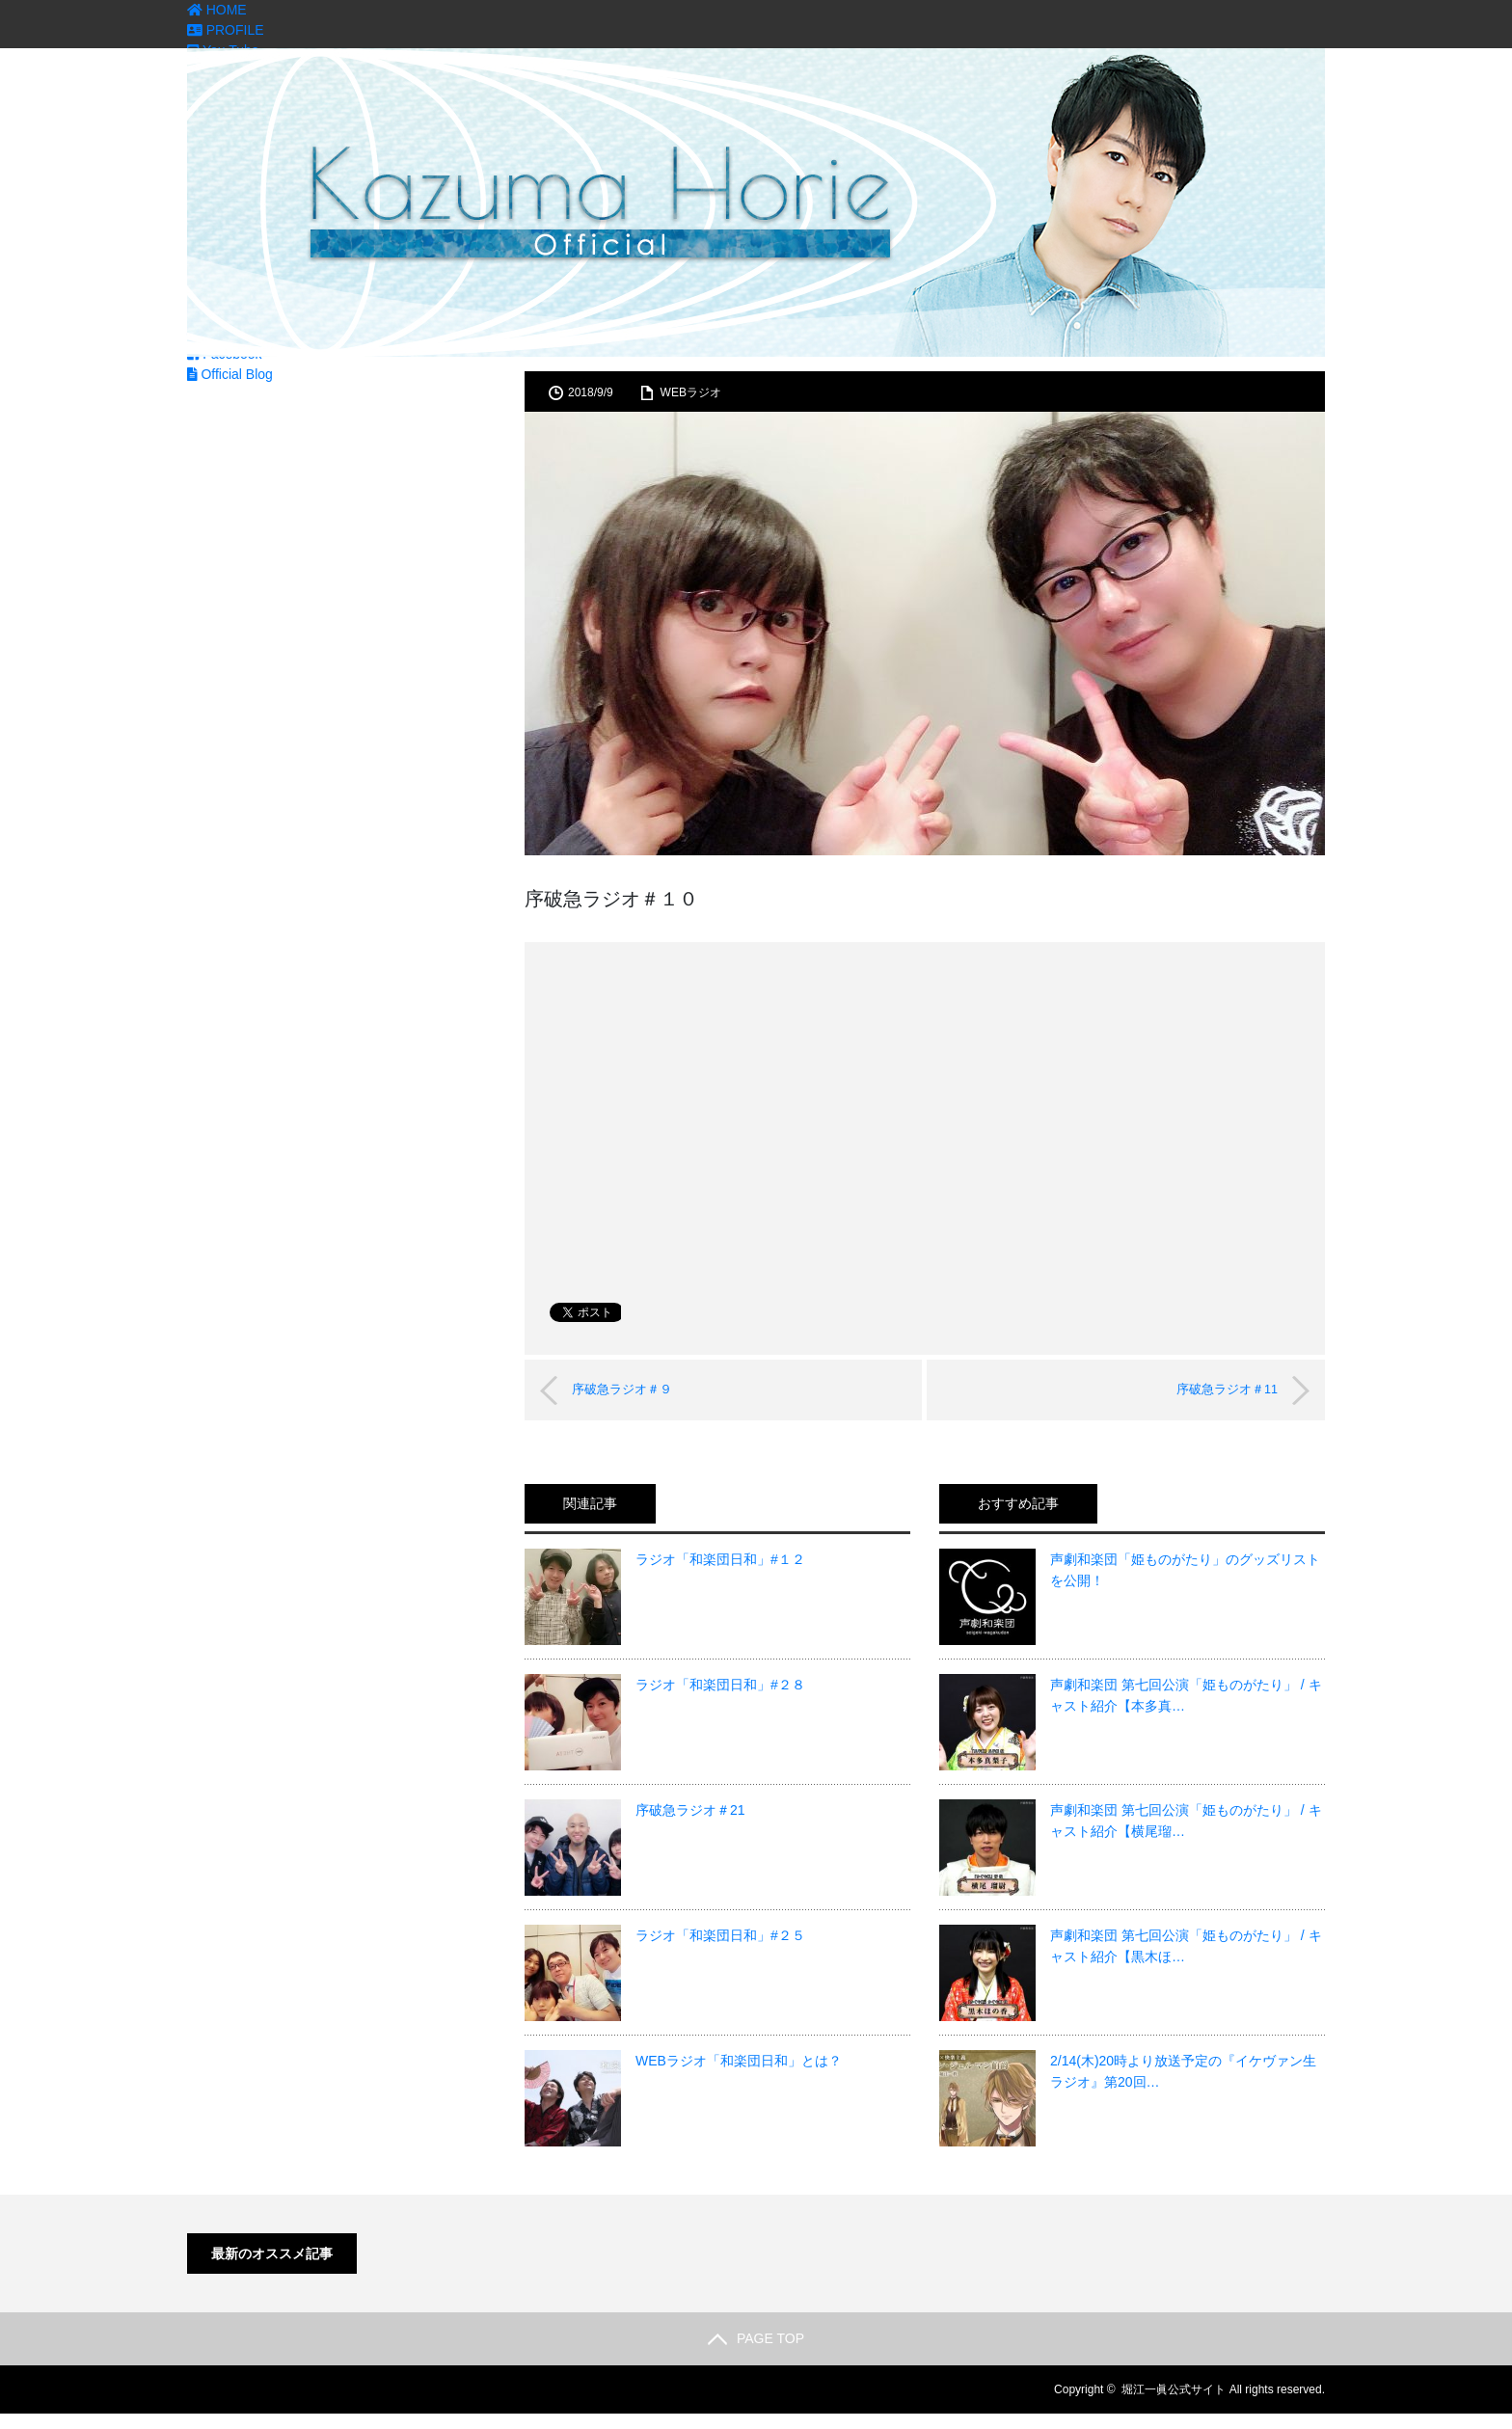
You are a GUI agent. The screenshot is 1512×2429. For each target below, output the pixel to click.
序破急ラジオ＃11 (1216, 1389)
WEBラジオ (691, 392)
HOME (217, 9)
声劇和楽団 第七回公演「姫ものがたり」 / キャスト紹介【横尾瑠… (1186, 1820)
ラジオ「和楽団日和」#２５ (720, 1935)
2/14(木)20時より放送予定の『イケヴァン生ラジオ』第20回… (1183, 2071)
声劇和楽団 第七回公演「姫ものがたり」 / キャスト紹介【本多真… (1186, 1695)
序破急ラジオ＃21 (690, 1810)
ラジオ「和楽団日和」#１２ (720, 1559)
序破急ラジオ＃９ (632, 1389)
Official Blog (230, 374)
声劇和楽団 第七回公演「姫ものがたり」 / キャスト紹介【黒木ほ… (1186, 1946)
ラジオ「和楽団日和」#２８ (720, 1684)
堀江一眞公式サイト (1173, 2389)
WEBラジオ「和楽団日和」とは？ (738, 2060)
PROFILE (225, 30)
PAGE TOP (756, 2338)
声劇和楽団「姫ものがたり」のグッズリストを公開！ (1185, 1570)
